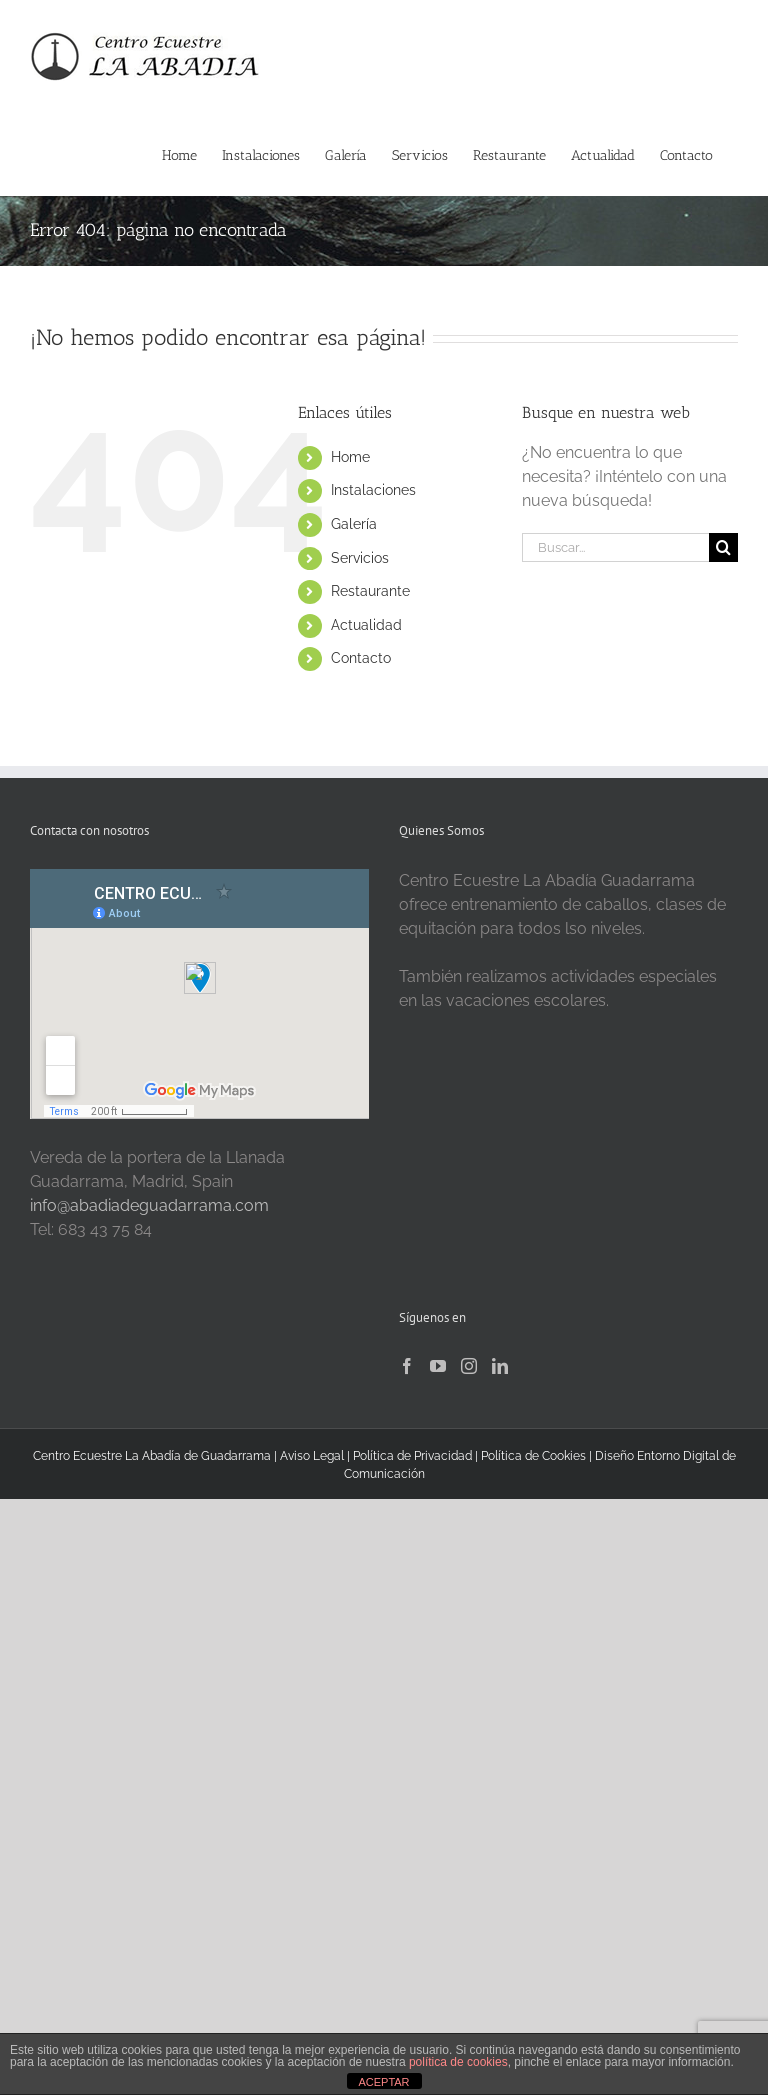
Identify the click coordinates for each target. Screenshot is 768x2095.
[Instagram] (469, 1366)
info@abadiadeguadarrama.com (149, 1205)
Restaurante (370, 591)
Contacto (361, 658)
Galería (354, 524)
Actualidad (366, 625)
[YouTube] (438, 1366)
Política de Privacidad (414, 1456)
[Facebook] (407, 1366)
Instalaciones (373, 490)
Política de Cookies (533, 1456)
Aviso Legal (312, 1456)
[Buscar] (723, 547)
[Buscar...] (615, 547)
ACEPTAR (383, 2082)
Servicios (360, 558)
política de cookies (458, 2062)
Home (350, 457)
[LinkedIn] (500, 1366)
